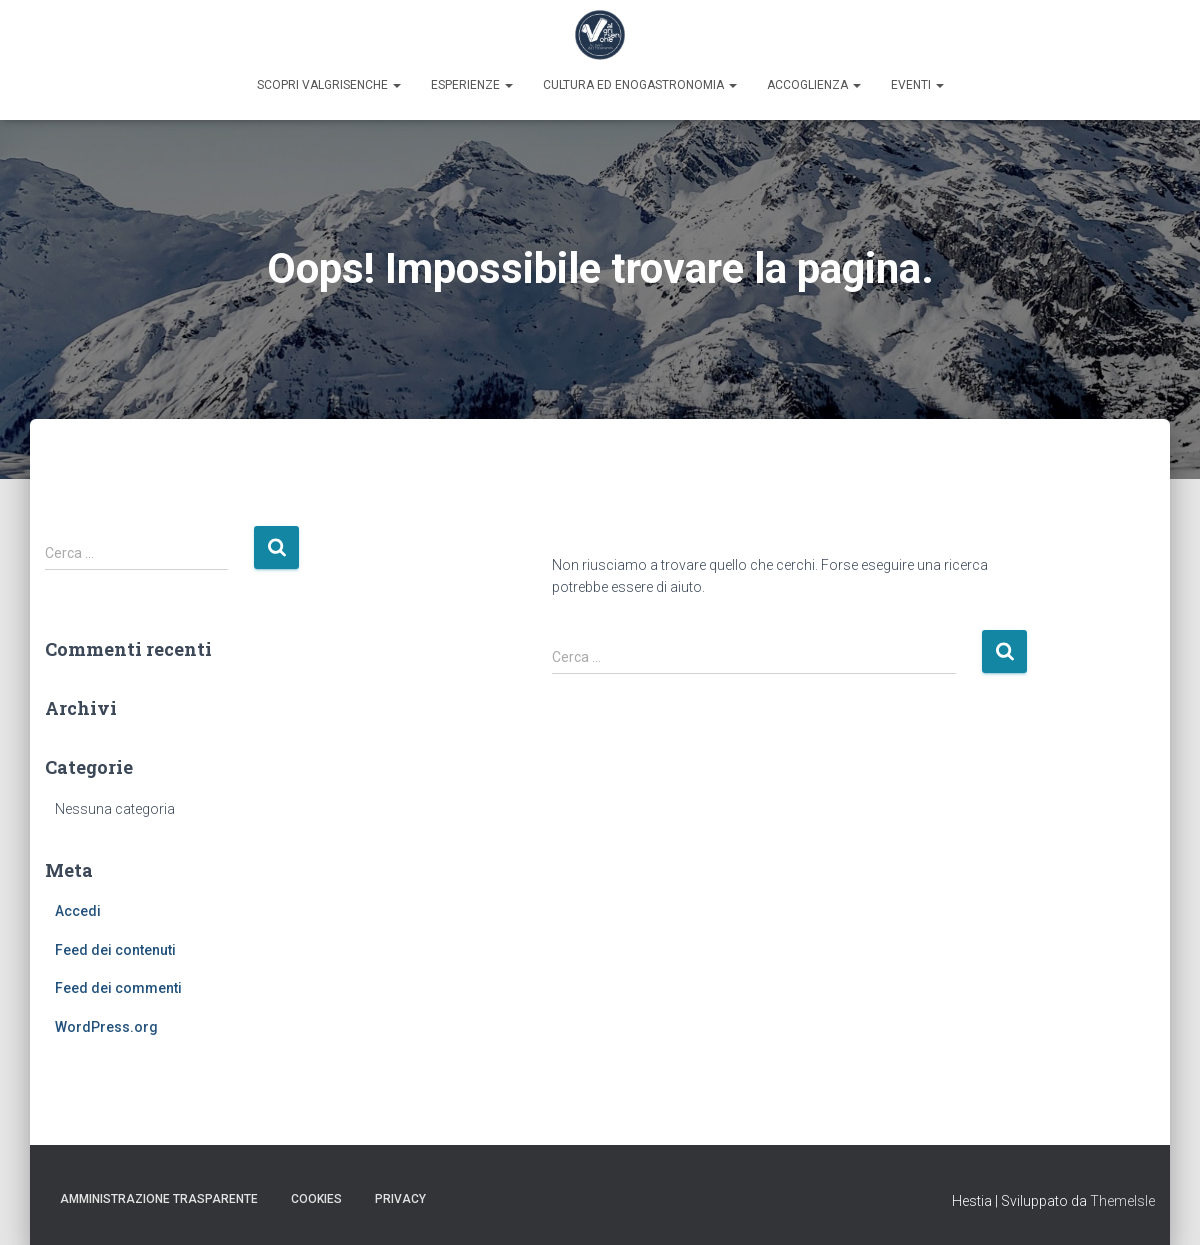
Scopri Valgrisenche (329, 85)
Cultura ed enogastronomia (640, 85)
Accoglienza (814, 85)
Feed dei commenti (118, 988)
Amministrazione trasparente (159, 1199)
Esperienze (472, 85)
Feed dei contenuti (115, 950)
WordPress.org (106, 1027)
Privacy (400, 1199)
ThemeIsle (1122, 1201)
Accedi (78, 911)
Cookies (316, 1199)
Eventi (917, 85)
